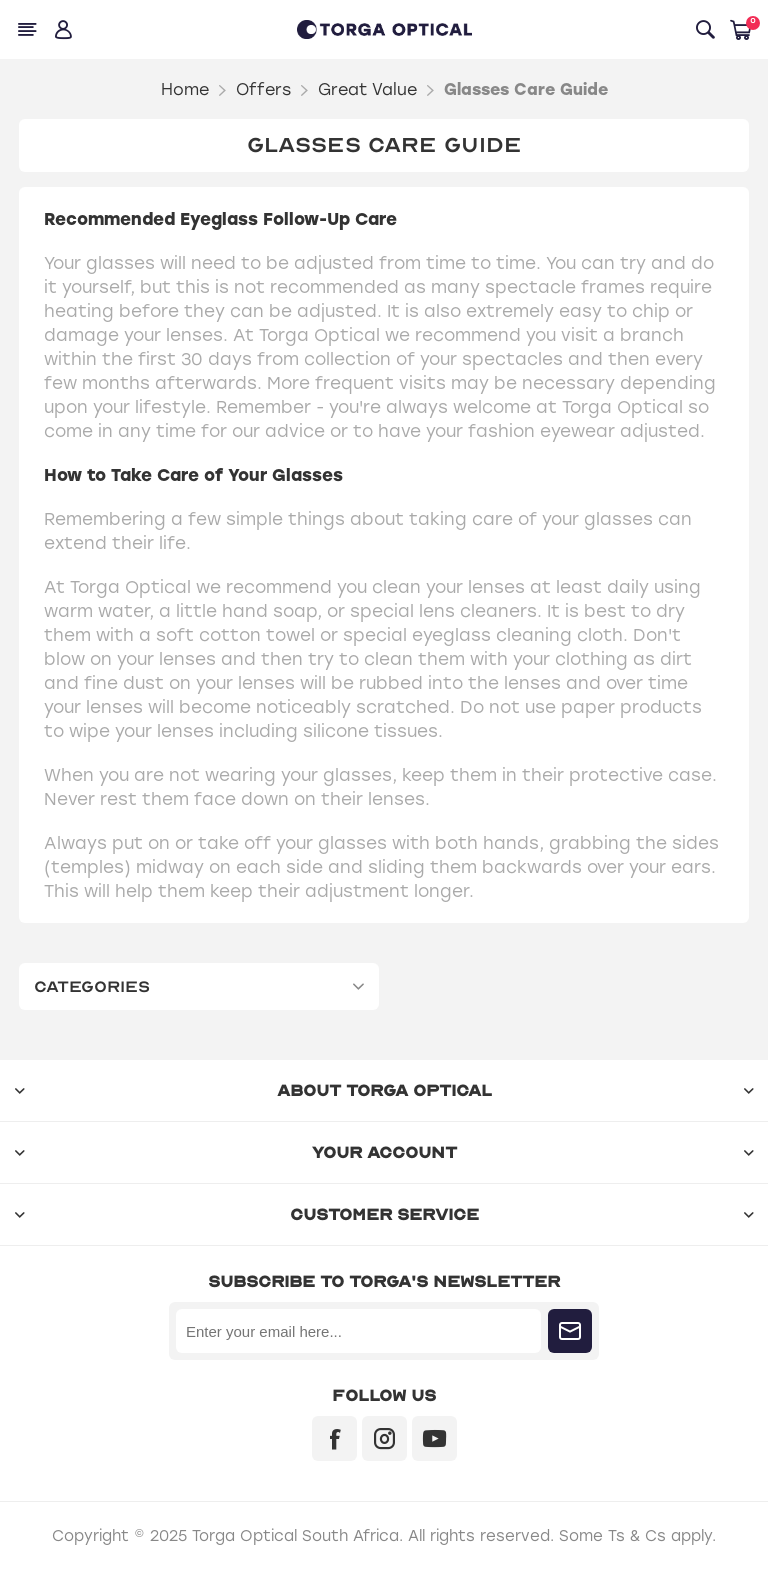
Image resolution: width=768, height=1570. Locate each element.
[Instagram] (384, 1438)
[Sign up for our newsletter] (358, 1331)
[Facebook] (334, 1438)
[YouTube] (434, 1438)
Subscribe (570, 1331)
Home (185, 89)
